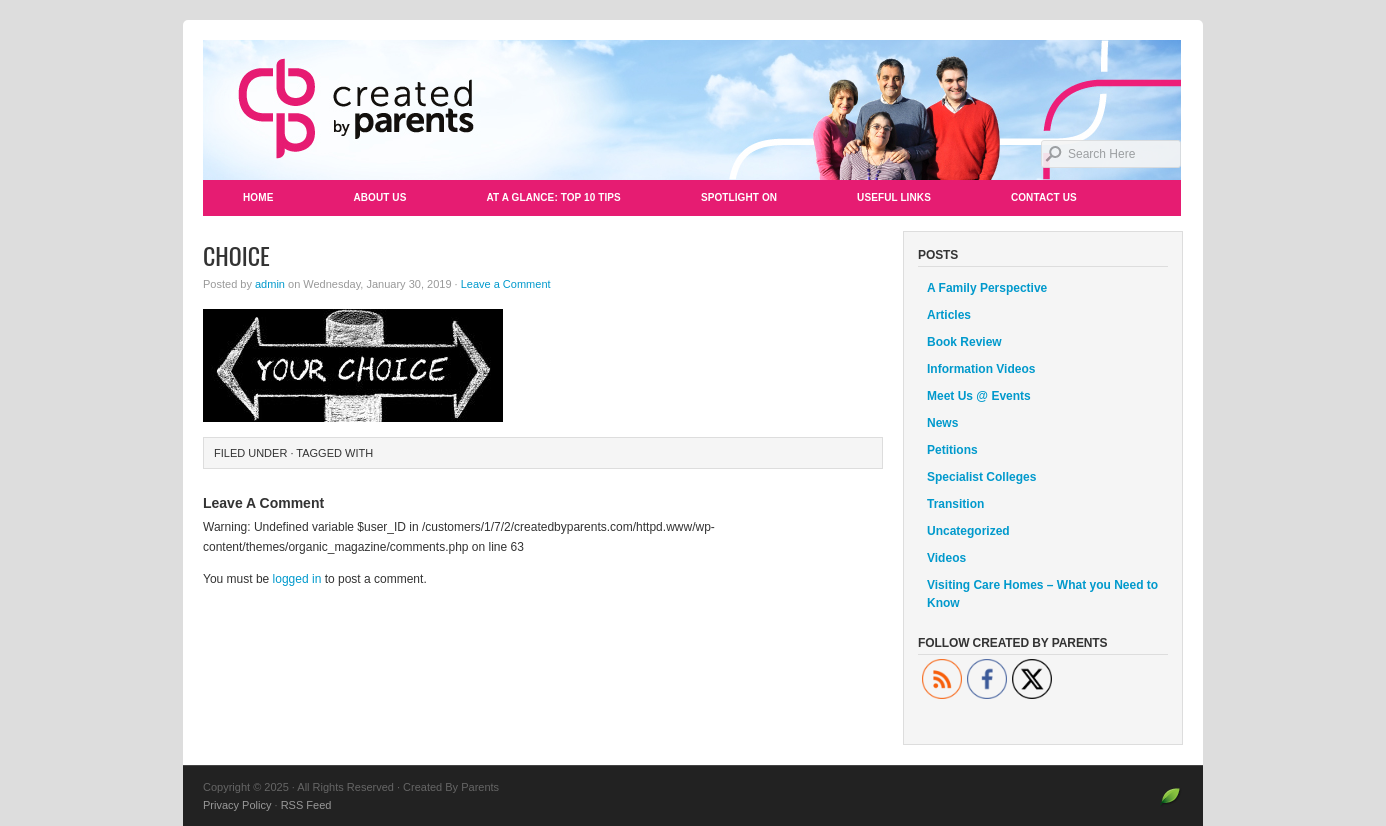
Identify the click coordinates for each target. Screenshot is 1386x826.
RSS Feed (306, 805)
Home (258, 197)
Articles (949, 315)
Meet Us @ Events (979, 396)
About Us (379, 197)
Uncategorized (968, 531)
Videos (946, 558)
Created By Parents (693, 110)
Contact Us (1044, 197)
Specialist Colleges (981, 477)
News (942, 423)
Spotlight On (739, 197)
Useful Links (894, 197)
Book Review (964, 342)
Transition (955, 504)
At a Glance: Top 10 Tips (553, 197)
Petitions (952, 450)
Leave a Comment (506, 284)
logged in (297, 579)
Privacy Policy (237, 805)
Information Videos (981, 369)
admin (270, 284)
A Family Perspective (987, 288)
